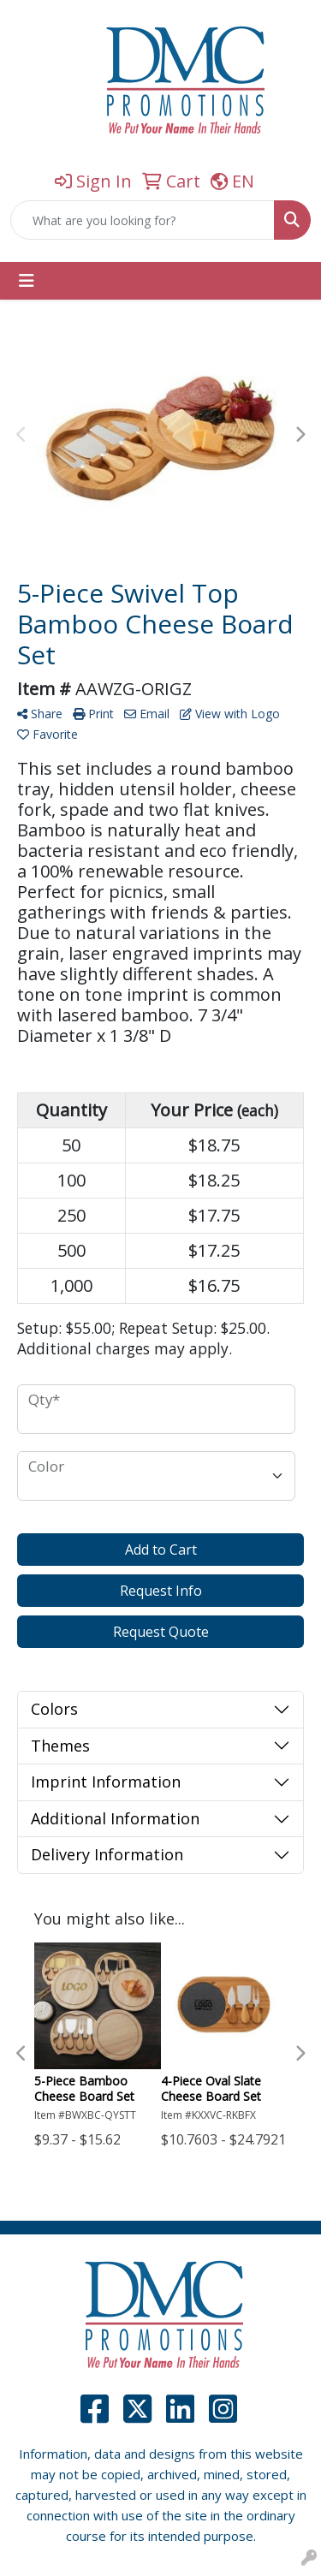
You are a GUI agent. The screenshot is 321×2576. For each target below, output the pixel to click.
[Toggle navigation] (27, 281)
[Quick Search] (142, 220)
